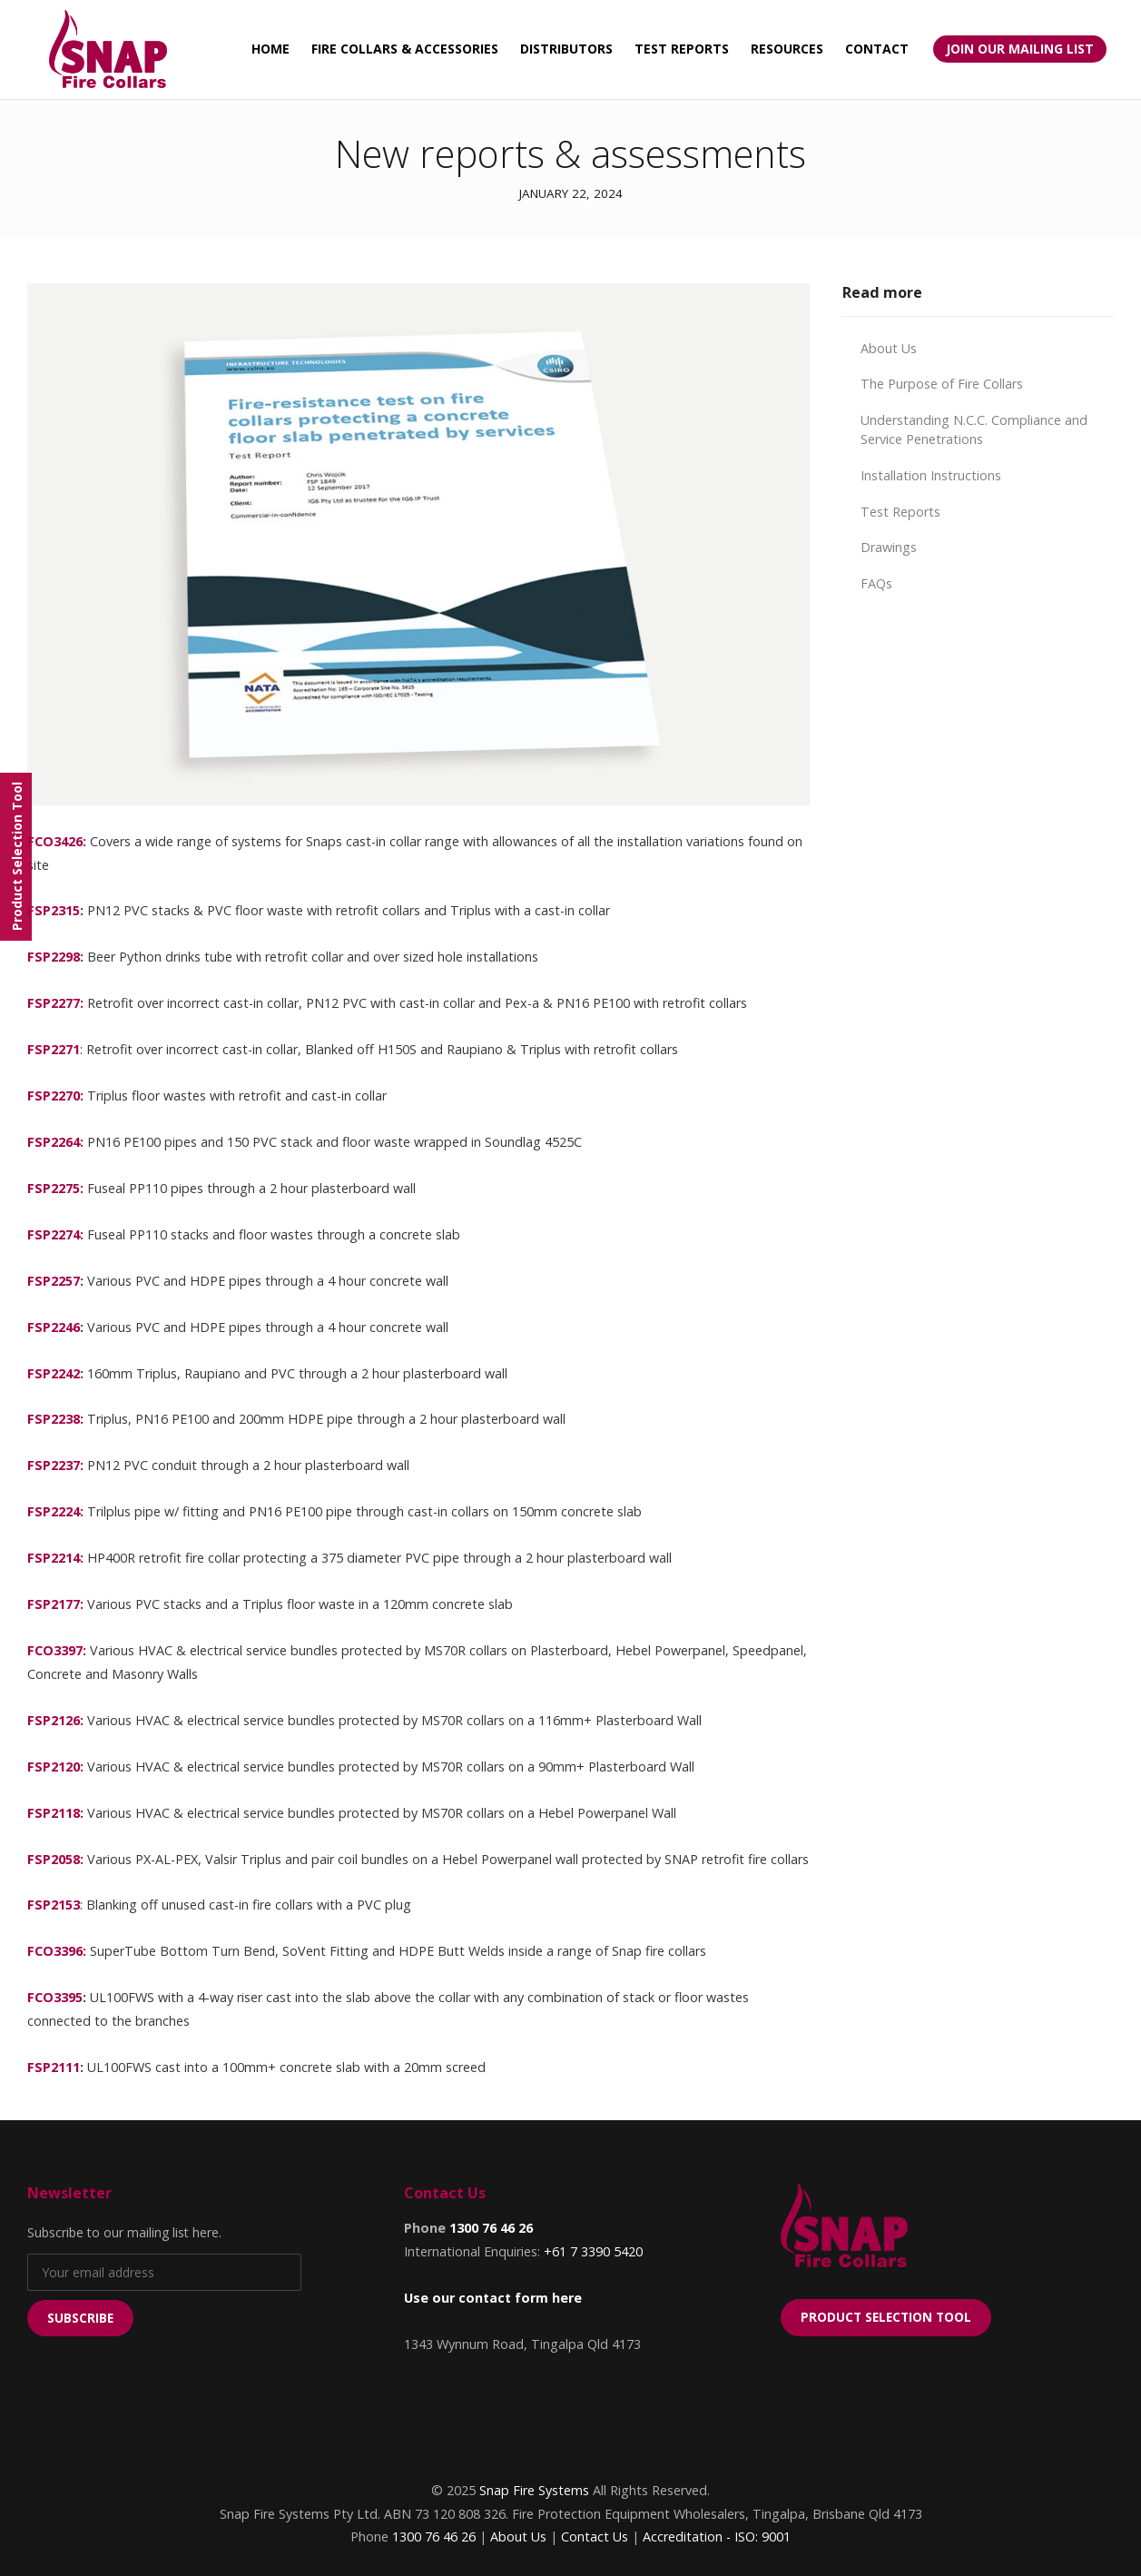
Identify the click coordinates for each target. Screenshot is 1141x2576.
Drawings (889, 547)
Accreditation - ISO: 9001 (717, 2536)
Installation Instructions (931, 475)
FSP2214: (55, 1557)
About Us (889, 348)
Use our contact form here (493, 2297)
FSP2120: (55, 1766)
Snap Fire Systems (534, 2490)
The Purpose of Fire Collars (942, 383)
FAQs (876, 583)
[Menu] (16, 857)
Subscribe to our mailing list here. (124, 2232)
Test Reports (900, 511)
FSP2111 (53, 2067)
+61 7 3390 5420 (593, 2251)
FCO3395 (55, 1997)
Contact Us (594, 2536)
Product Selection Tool (886, 2316)
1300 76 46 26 (491, 2227)
